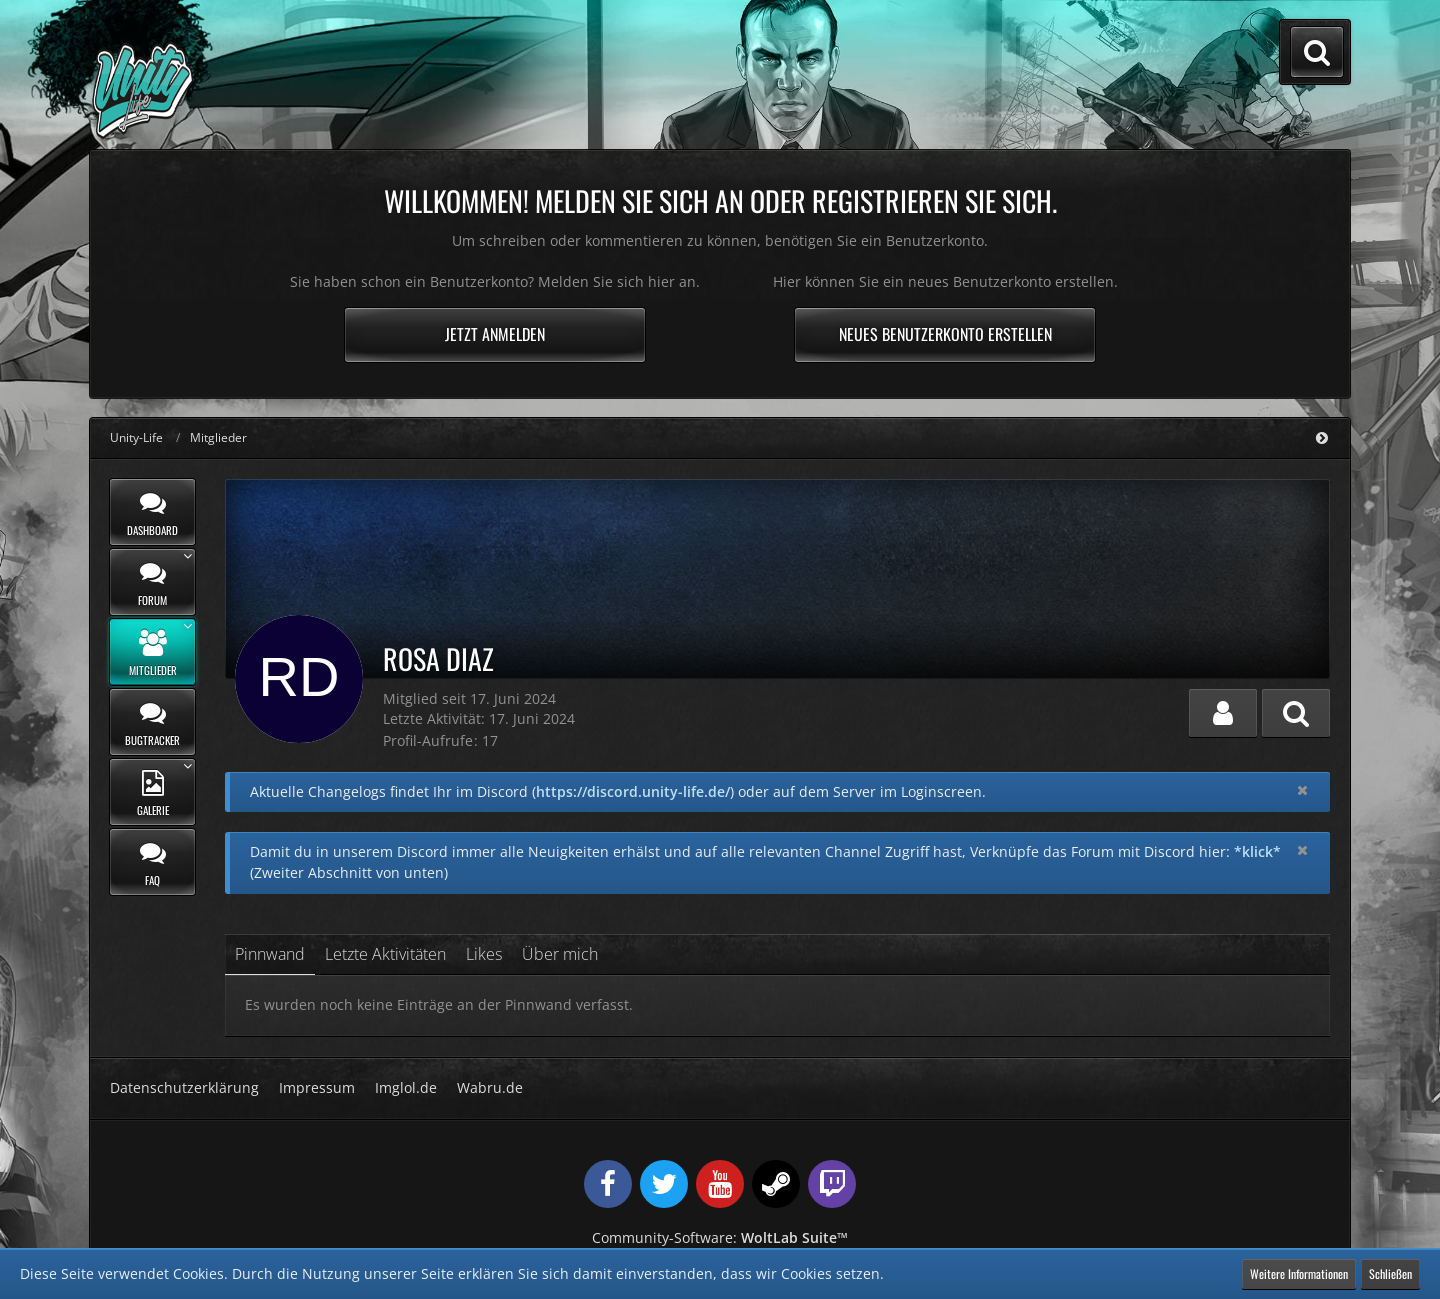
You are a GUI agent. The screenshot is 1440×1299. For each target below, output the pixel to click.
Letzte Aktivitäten (385, 954)
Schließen (1390, 1273)
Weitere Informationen (1299, 1273)
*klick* (1257, 851)
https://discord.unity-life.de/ (633, 791)
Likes (484, 954)
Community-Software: (720, 1237)
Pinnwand (270, 954)
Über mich (560, 954)
